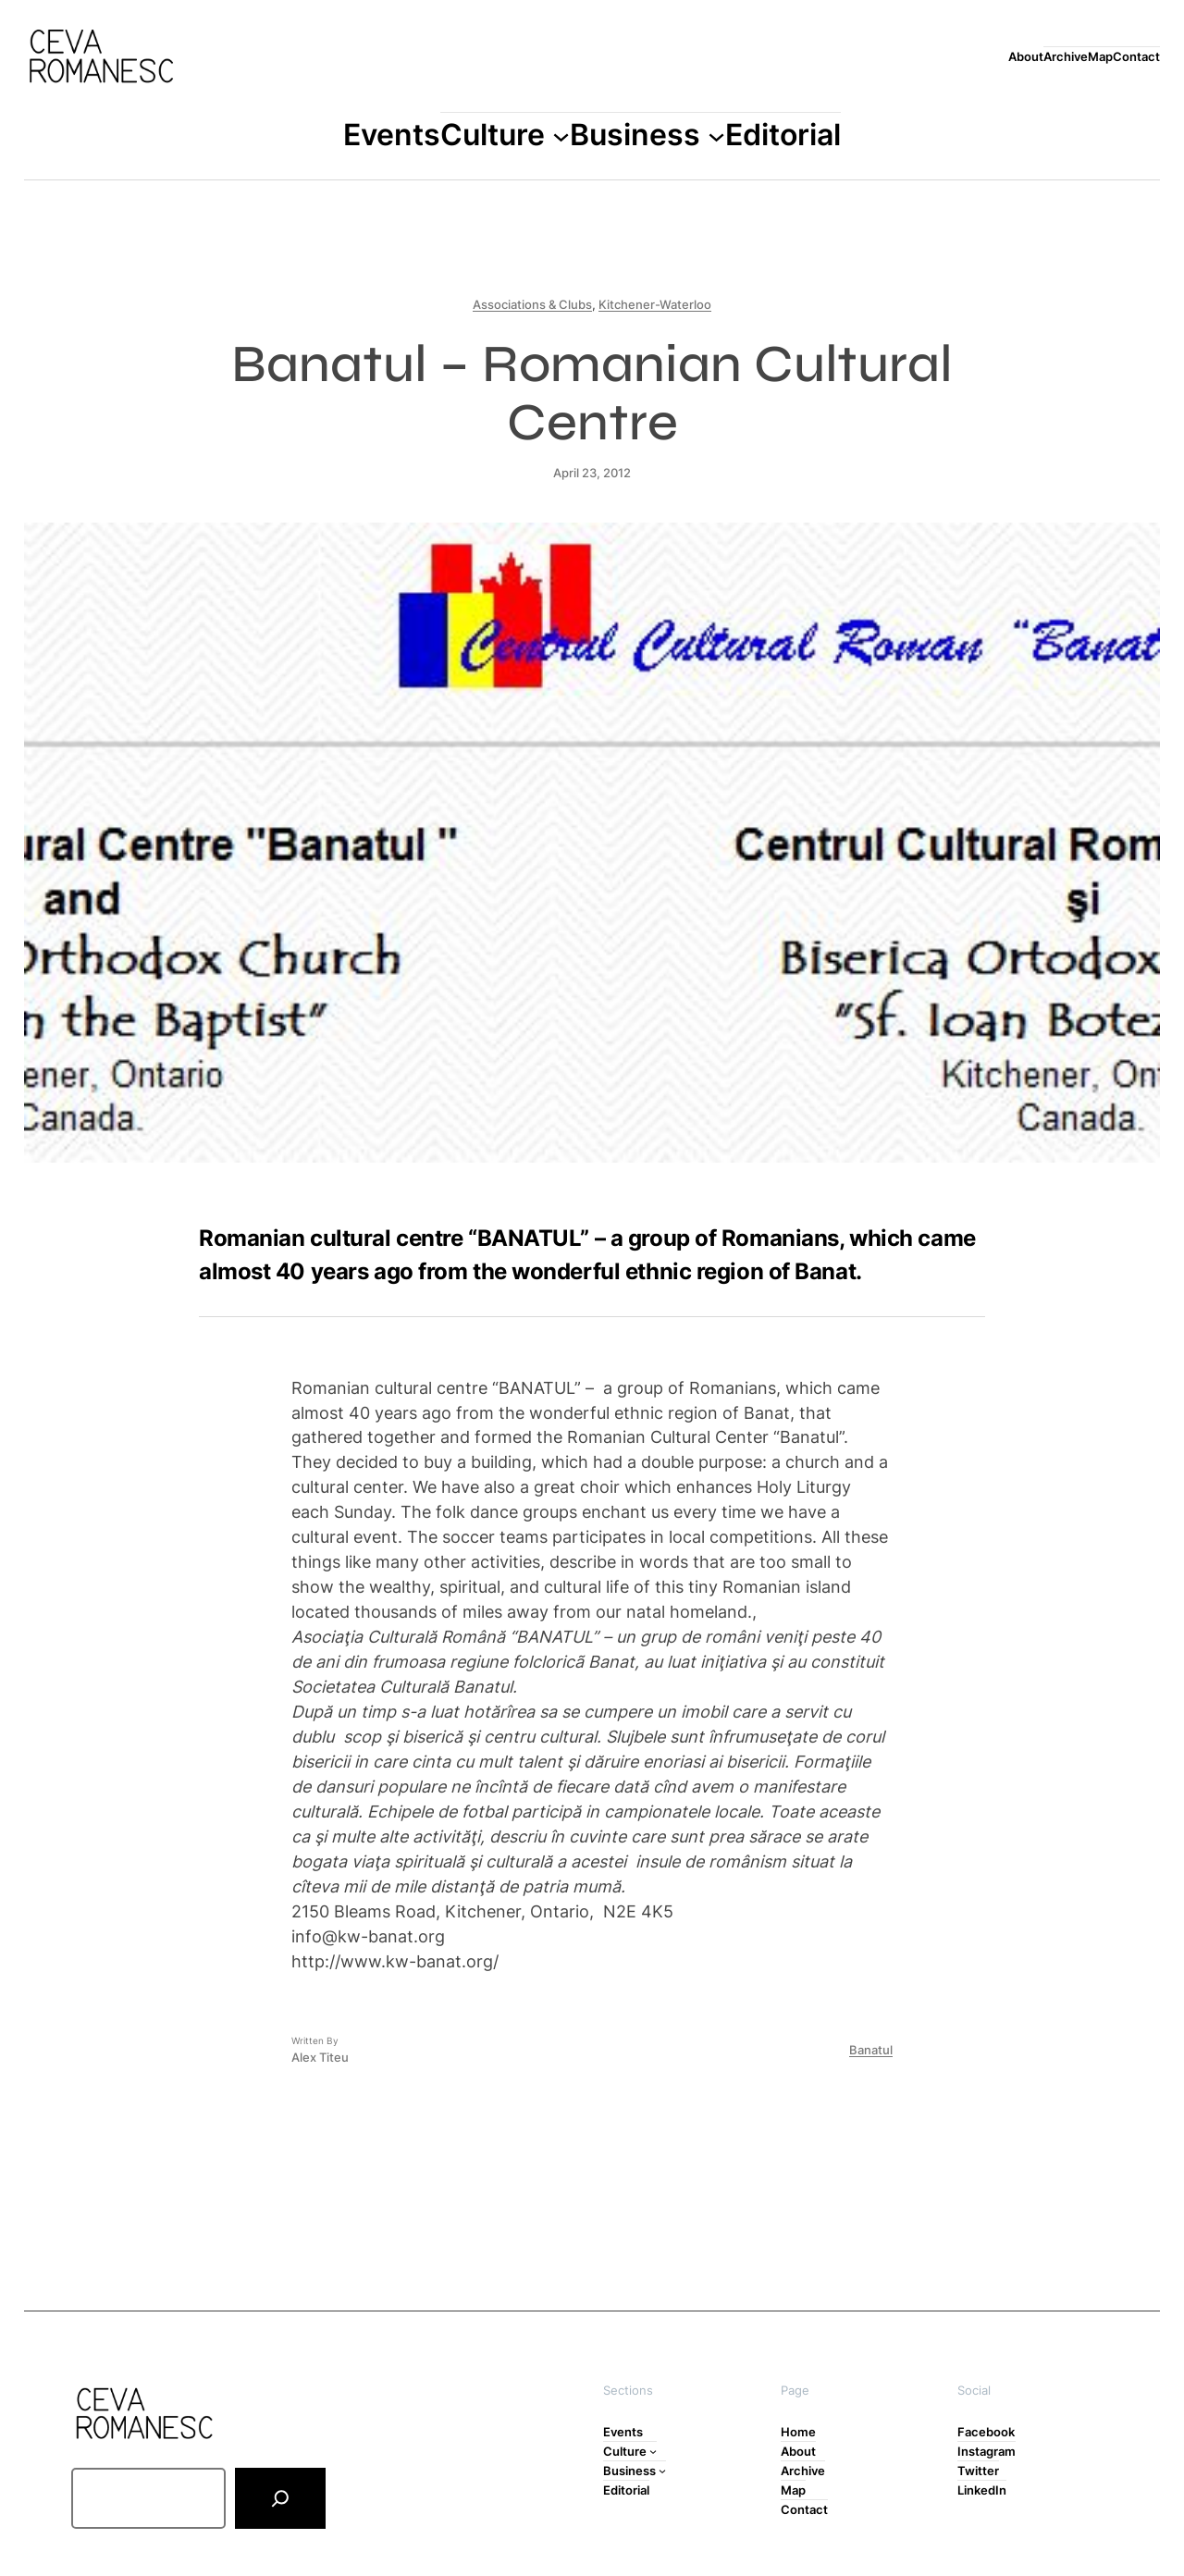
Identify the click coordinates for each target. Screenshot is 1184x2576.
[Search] (280, 2498)
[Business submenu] (716, 135)
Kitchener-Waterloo (654, 304)
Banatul (871, 2049)
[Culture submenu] (561, 135)
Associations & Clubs (532, 304)
